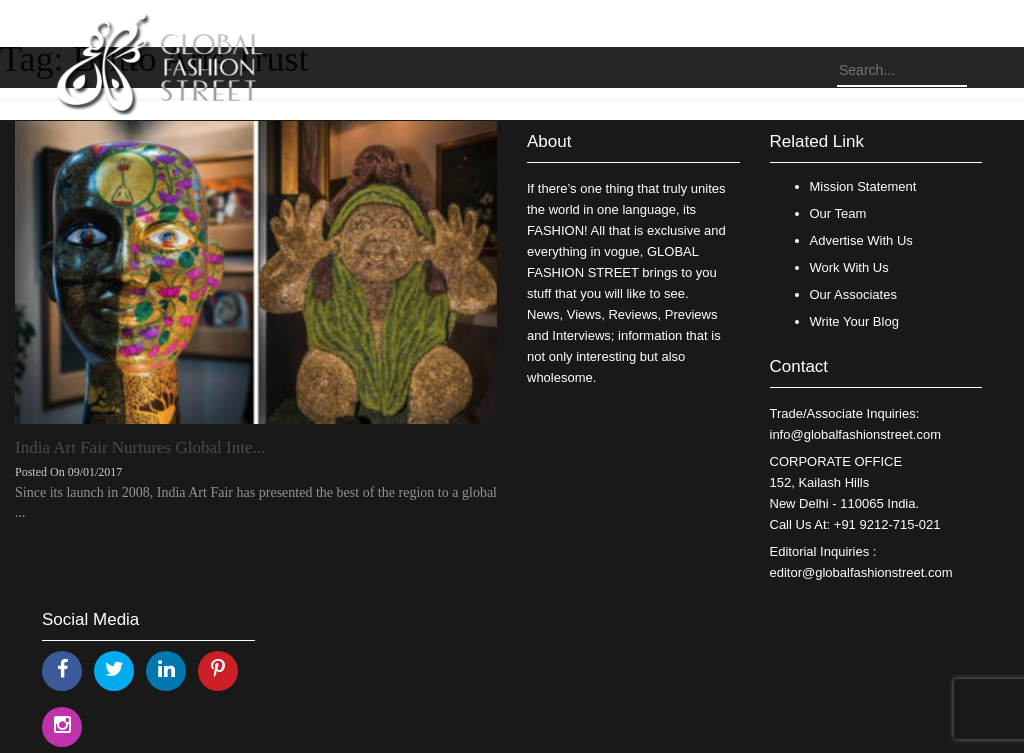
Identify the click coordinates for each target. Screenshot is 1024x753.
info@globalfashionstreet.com (855, 434)
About (549, 141)
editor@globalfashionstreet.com (861, 572)
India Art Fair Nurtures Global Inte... (140, 447)
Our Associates (853, 294)
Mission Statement (863, 186)
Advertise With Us (861, 240)
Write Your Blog (854, 321)
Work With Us (849, 267)
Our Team (838, 213)
